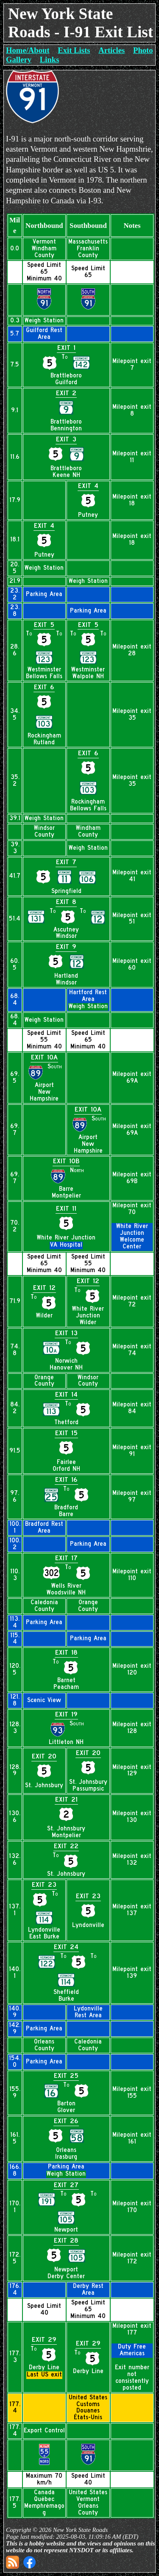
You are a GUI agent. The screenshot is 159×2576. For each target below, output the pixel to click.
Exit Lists (74, 50)
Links (49, 59)
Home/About (28, 50)
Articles (111, 50)
